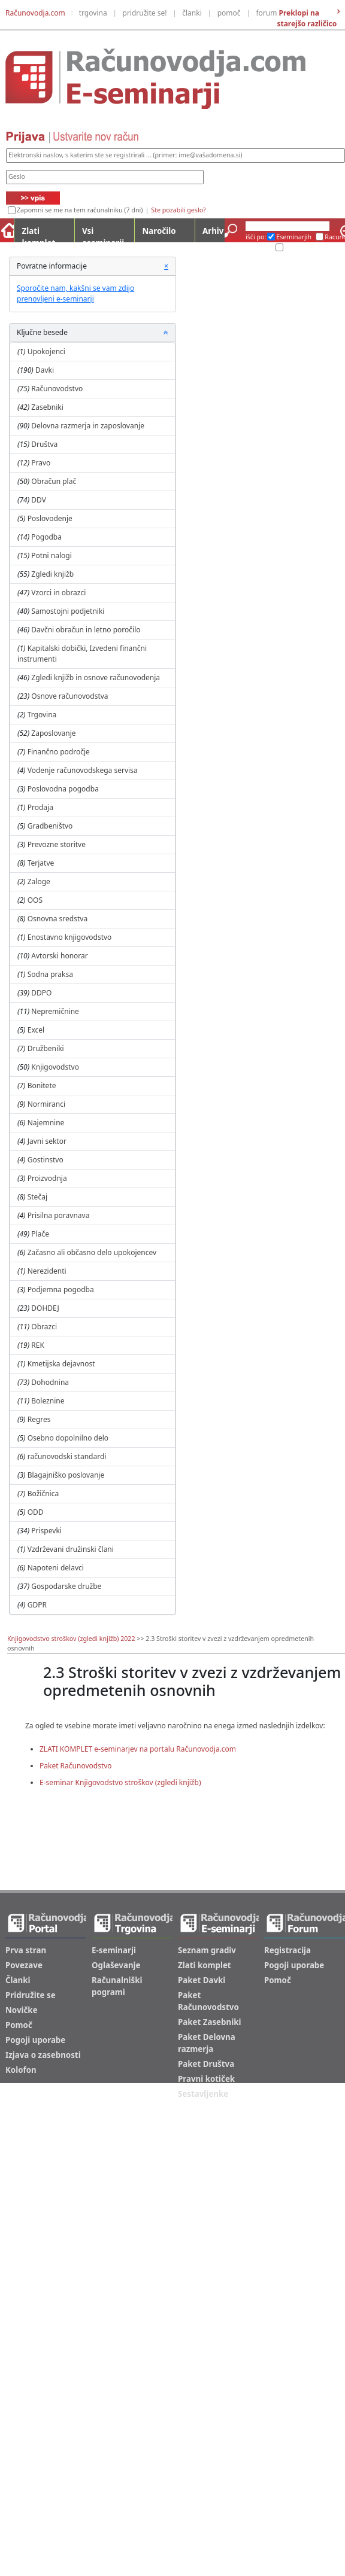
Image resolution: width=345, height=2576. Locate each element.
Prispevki (46, 1530)
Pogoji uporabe (35, 2040)
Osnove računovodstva (69, 696)
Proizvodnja (47, 1178)
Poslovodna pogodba (63, 789)
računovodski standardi (67, 1456)
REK (37, 1345)
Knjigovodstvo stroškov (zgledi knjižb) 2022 (71, 1638)
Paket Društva (206, 2064)
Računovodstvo (57, 388)
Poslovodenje (50, 518)
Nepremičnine (55, 1011)
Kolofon (21, 2070)
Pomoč (18, 2025)
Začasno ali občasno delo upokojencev (92, 1252)
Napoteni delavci (56, 1568)
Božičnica (43, 1493)
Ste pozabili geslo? (178, 210)
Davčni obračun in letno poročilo (85, 630)
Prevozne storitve (57, 844)
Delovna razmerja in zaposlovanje (87, 426)
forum (266, 13)
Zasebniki (47, 407)
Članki (17, 1980)
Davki (44, 370)
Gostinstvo (45, 1160)
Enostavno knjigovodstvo (70, 937)
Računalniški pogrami (117, 1986)
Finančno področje (59, 752)
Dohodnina (50, 1382)
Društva (44, 444)
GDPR (37, 1605)
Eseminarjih (293, 237)
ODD (36, 1512)
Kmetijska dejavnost (61, 1364)
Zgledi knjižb (52, 574)
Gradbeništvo (50, 826)
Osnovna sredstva (57, 919)
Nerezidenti (47, 1271)
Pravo (40, 463)
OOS (35, 900)
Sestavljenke (203, 2093)
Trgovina (42, 715)
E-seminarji (114, 1950)
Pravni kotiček (206, 2078)
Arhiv (212, 231)
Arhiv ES (259, 247)
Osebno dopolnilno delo (68, 1438)
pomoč (229, 13)
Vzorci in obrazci (58, 592)
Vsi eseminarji (103, 234)
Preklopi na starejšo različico (307, 18)
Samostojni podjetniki (67, 611)
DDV (38, 500)
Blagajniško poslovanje (66, 1475)
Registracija (287, 1950)
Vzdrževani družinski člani (71, 1549)
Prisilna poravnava (59, 1215)
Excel (36, 1030)
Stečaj (37, 1197)
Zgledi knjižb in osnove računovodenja (95, 677)
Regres (39, 1419)
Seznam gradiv (207, 1950)
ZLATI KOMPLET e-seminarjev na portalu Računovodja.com (138, 1749)
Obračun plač (53, 481)
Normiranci (46, 1104)
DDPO (41, 993)
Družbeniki (46, 1048)
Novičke (21, 2010)
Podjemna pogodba (61, 1289)
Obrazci (44, 1327)
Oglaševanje (116, 1965)
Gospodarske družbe (66, 1586)
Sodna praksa (50, 974)
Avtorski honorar (59, 956)
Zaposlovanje (53, 733)
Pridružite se (30, 1995)
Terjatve (41, 863)
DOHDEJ (45, 1308)
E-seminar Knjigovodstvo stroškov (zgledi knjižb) (120, 1782)
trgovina (93, 13)
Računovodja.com (35, 13)
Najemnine (46, 1123)
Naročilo (158, 231)
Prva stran (25, 1950)
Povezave (24, 1965)
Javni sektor (47, 1141)
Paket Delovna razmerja (206, 2043)
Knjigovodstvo (55, 1067)
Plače (40, 1234)
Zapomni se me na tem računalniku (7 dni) (80, 210)
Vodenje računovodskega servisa (83, 770)
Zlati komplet (38, 234)
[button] (166, 332)
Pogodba (46, 537)
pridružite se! (145, 13)
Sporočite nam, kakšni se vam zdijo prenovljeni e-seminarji (75, 293)
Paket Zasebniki (209, 2022)
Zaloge (39, 881)
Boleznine (47, 1401)
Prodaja (40, 807)
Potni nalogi (51, 555)
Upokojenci (46, 351)
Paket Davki (201, 1980)
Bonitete (42, 1085)
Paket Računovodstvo (76, 1766)
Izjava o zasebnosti (43, 2055)
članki (192, 13)
